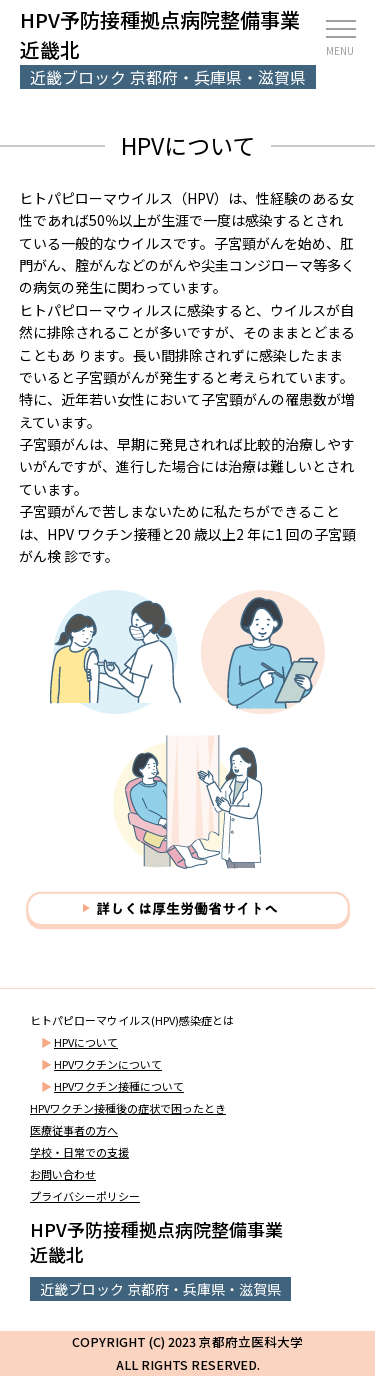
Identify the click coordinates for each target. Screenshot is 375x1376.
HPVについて (86, 1042)
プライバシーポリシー (85, 1196)
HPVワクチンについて (108, 1064)
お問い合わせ (63, 1174)
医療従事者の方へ (74, 1130)
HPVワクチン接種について (119, 1086)
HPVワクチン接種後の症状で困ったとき (128, 1108)
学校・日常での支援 (79, 1152)
